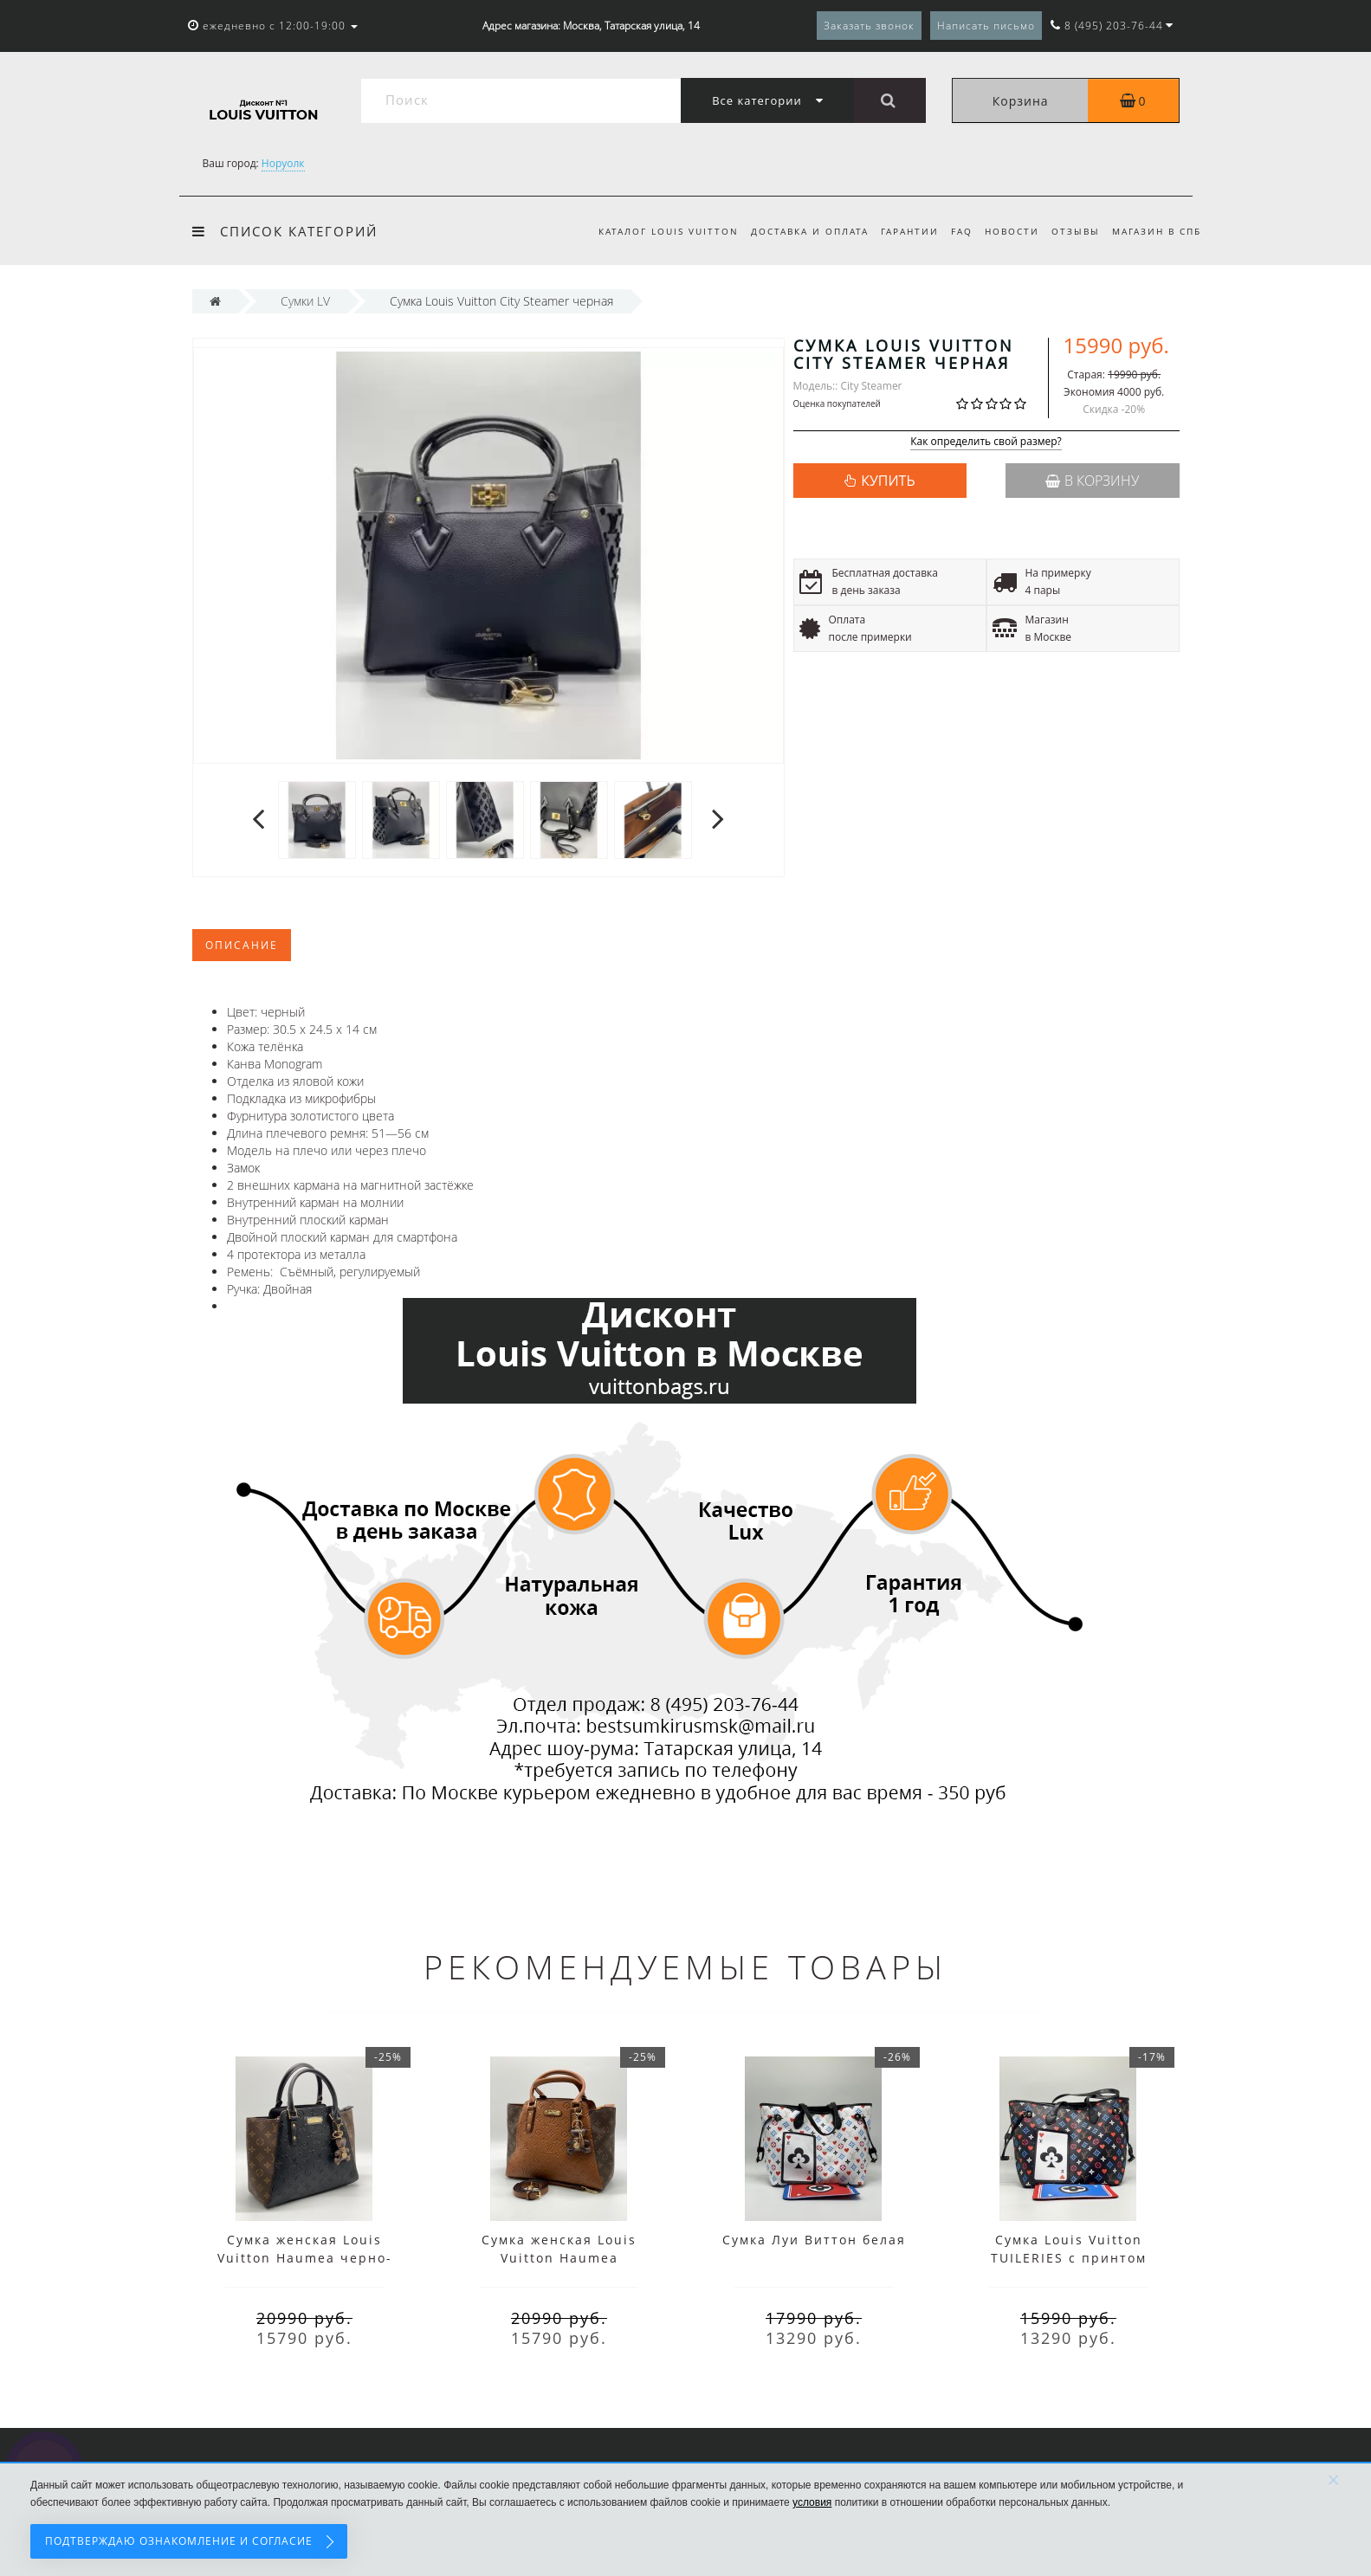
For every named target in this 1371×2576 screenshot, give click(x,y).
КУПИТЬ (888, 480)
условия (811, 2502)
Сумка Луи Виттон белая (814, 2239)
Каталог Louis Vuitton (652, 231)
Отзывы (1073, 231)
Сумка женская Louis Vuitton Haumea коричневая (559, 2257)
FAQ (954, 231)
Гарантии (899, 231)
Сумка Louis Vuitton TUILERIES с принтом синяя (1069, 2257)
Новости (1007, 231)
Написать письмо (986, 25)
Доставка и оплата (796, 231)
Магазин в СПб (1156, 231)
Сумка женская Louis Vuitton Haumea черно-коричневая (304, 2257)
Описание (241, 945)
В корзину (1092, 480)
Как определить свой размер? (986, 442)
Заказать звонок (869, 25)
